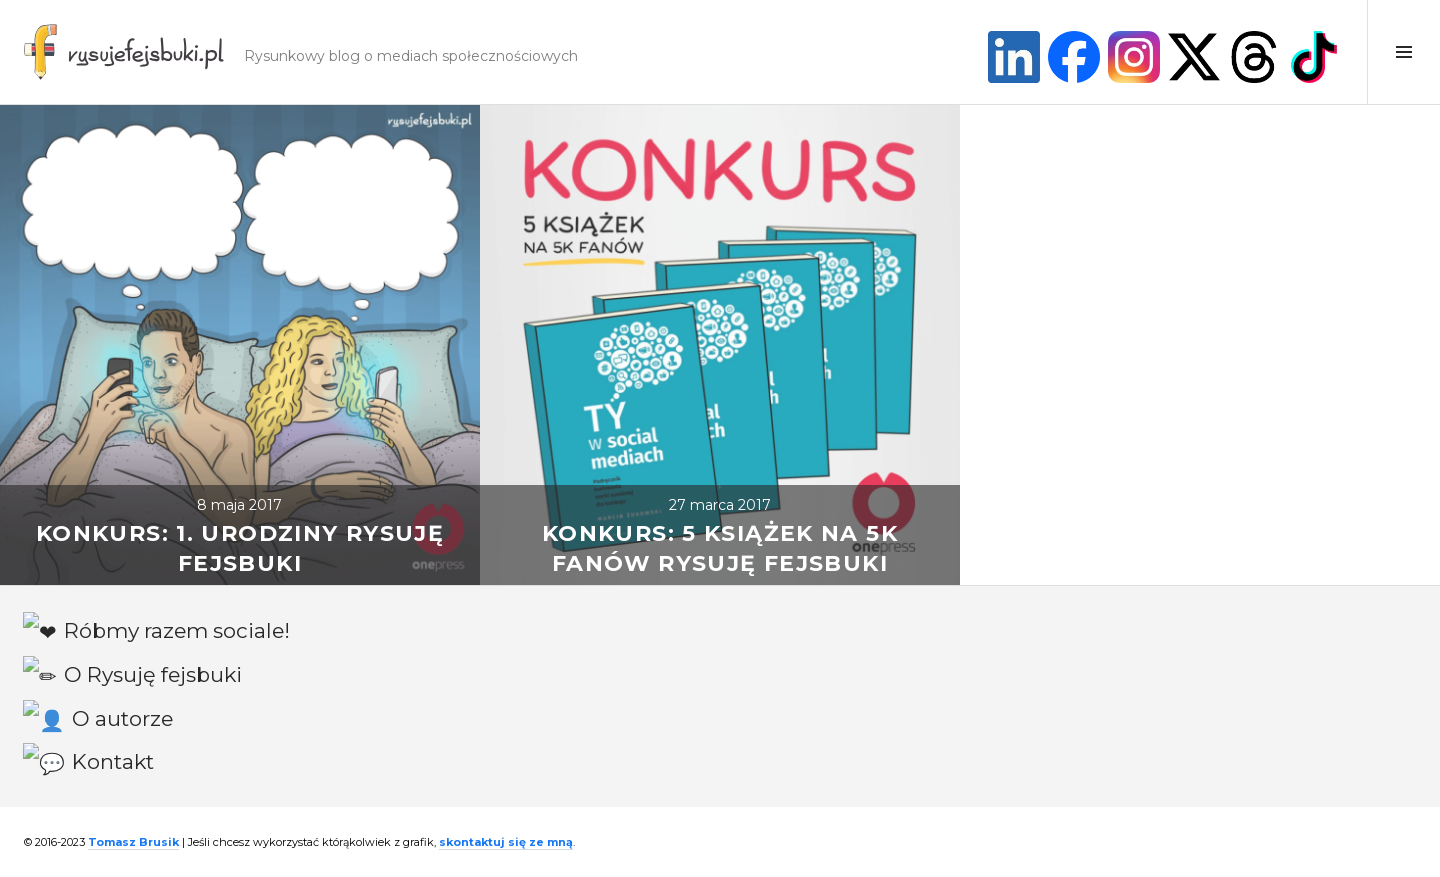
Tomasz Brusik (133, 842)
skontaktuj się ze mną (506, 842)
